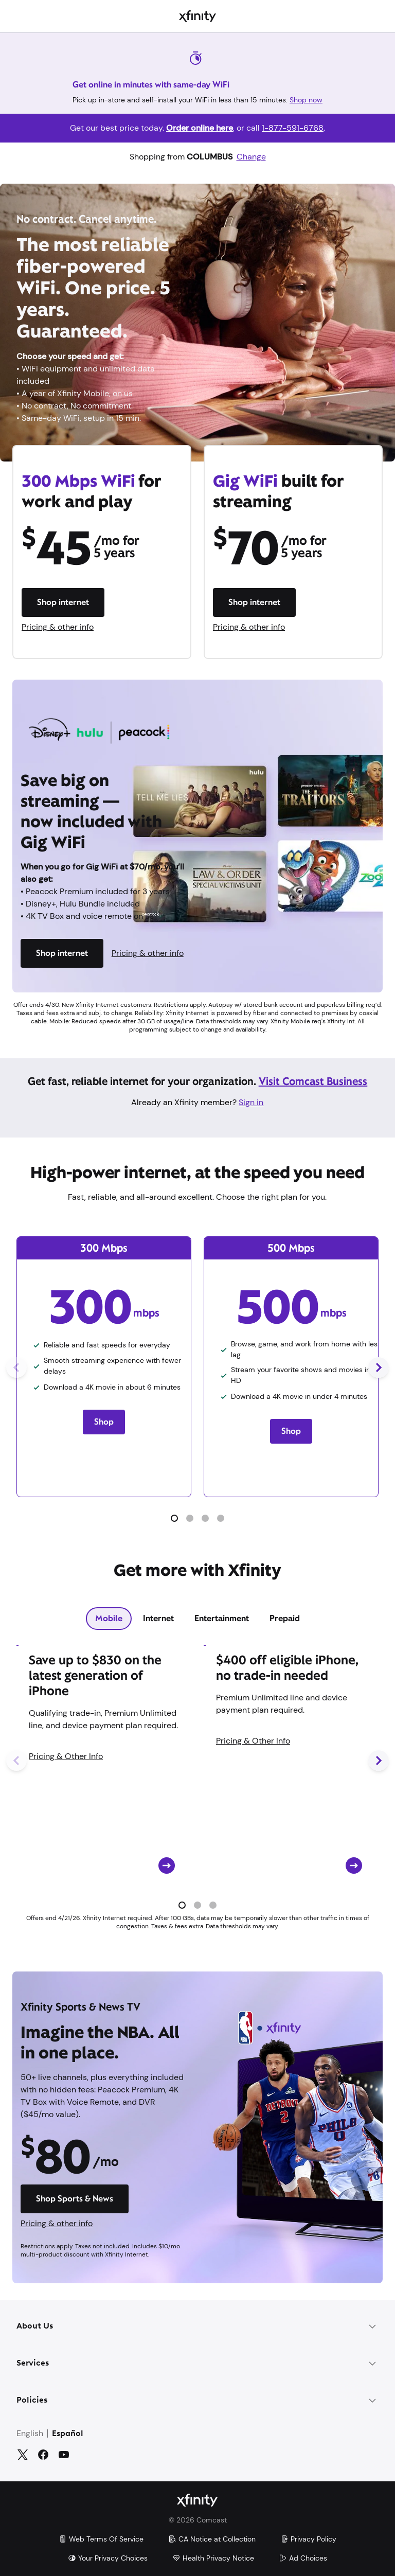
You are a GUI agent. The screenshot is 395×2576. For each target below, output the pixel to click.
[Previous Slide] (16, 1367)
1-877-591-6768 (293, 127)
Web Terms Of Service (101, 2539)
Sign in (251, 1102)
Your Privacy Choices (108, 2558)
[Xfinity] (197, 16)
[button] (174, 1518)
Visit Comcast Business (313, 1081)
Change (251, 156)
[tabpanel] (197, 1783)
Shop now (306, 99)
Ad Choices (303, 2558)
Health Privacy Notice (213, 2558)
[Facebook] (43, 2454)
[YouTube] (64, 2454)
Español (67, 2434)
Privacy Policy (308, 2539)
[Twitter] (22, 2454)
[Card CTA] (103, 1760)
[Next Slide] (378, 1367)
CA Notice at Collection (212, 2539)
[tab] (109, 1618)
